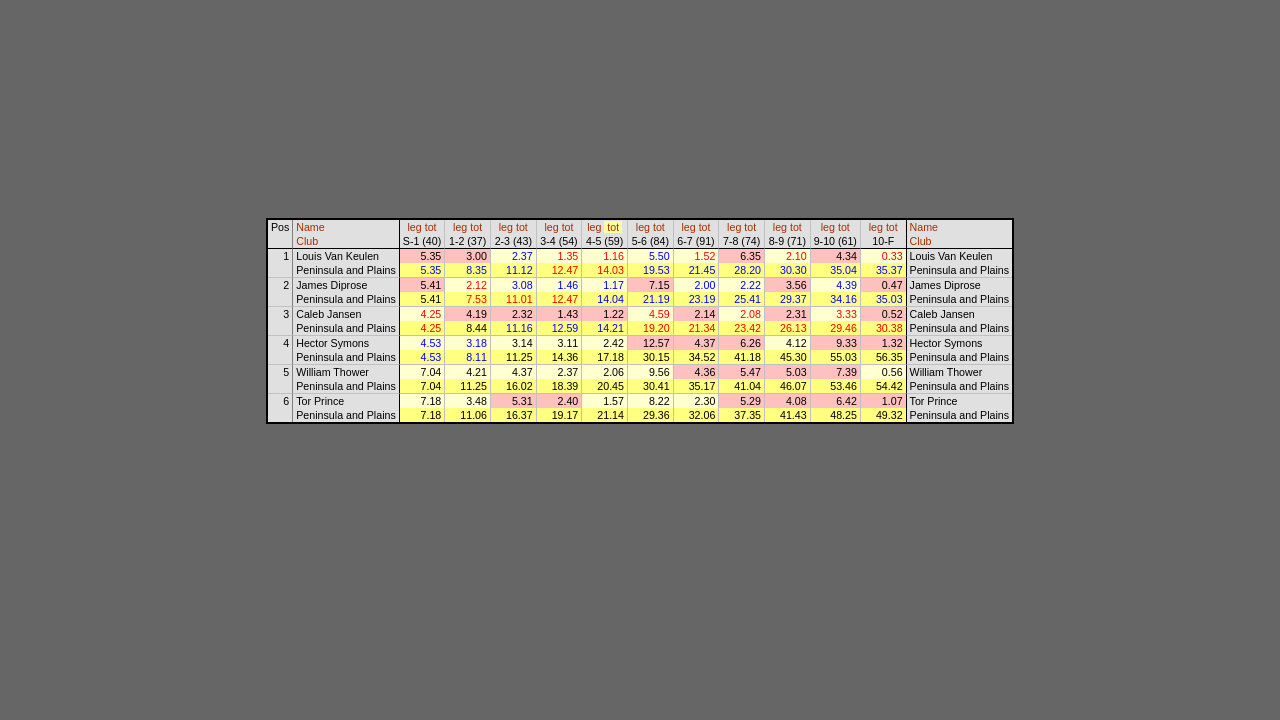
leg (415, 227)
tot (431, 227)
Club (307, 241)
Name (310, 227)
